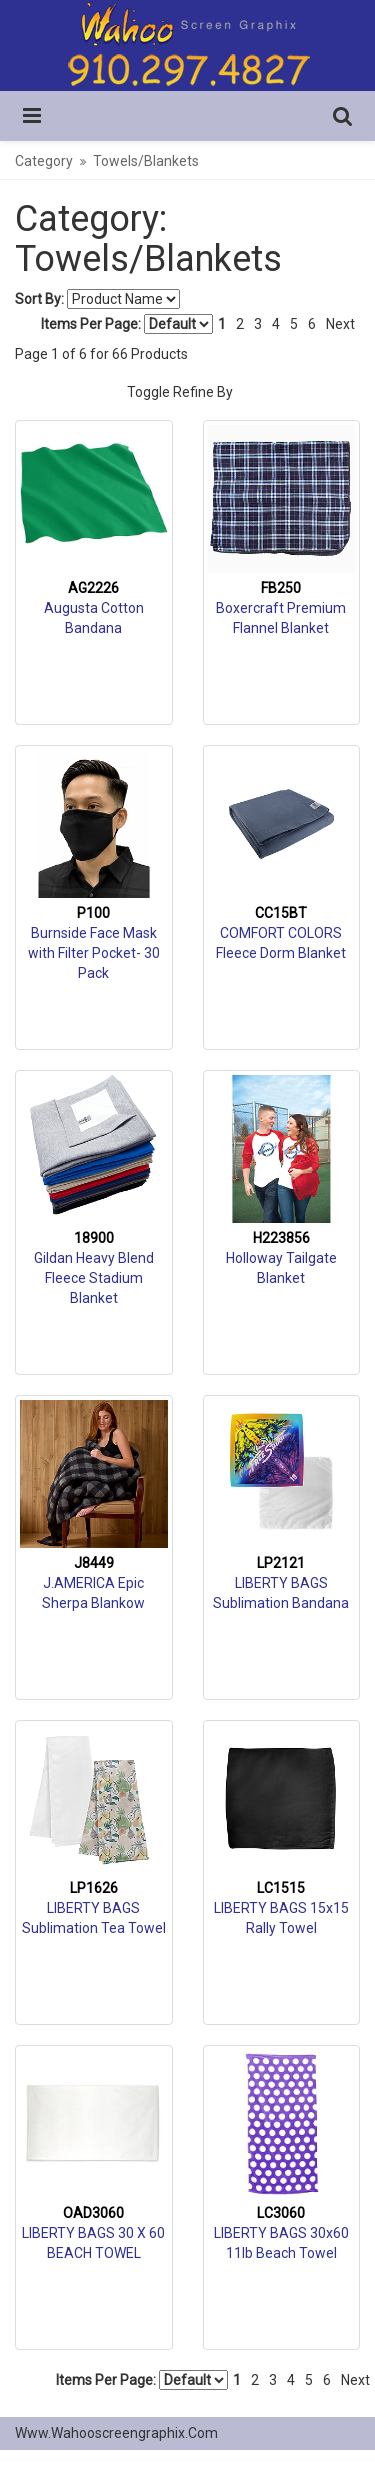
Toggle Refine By (180, 392)
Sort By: (39, 299)
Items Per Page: (127, 324)
